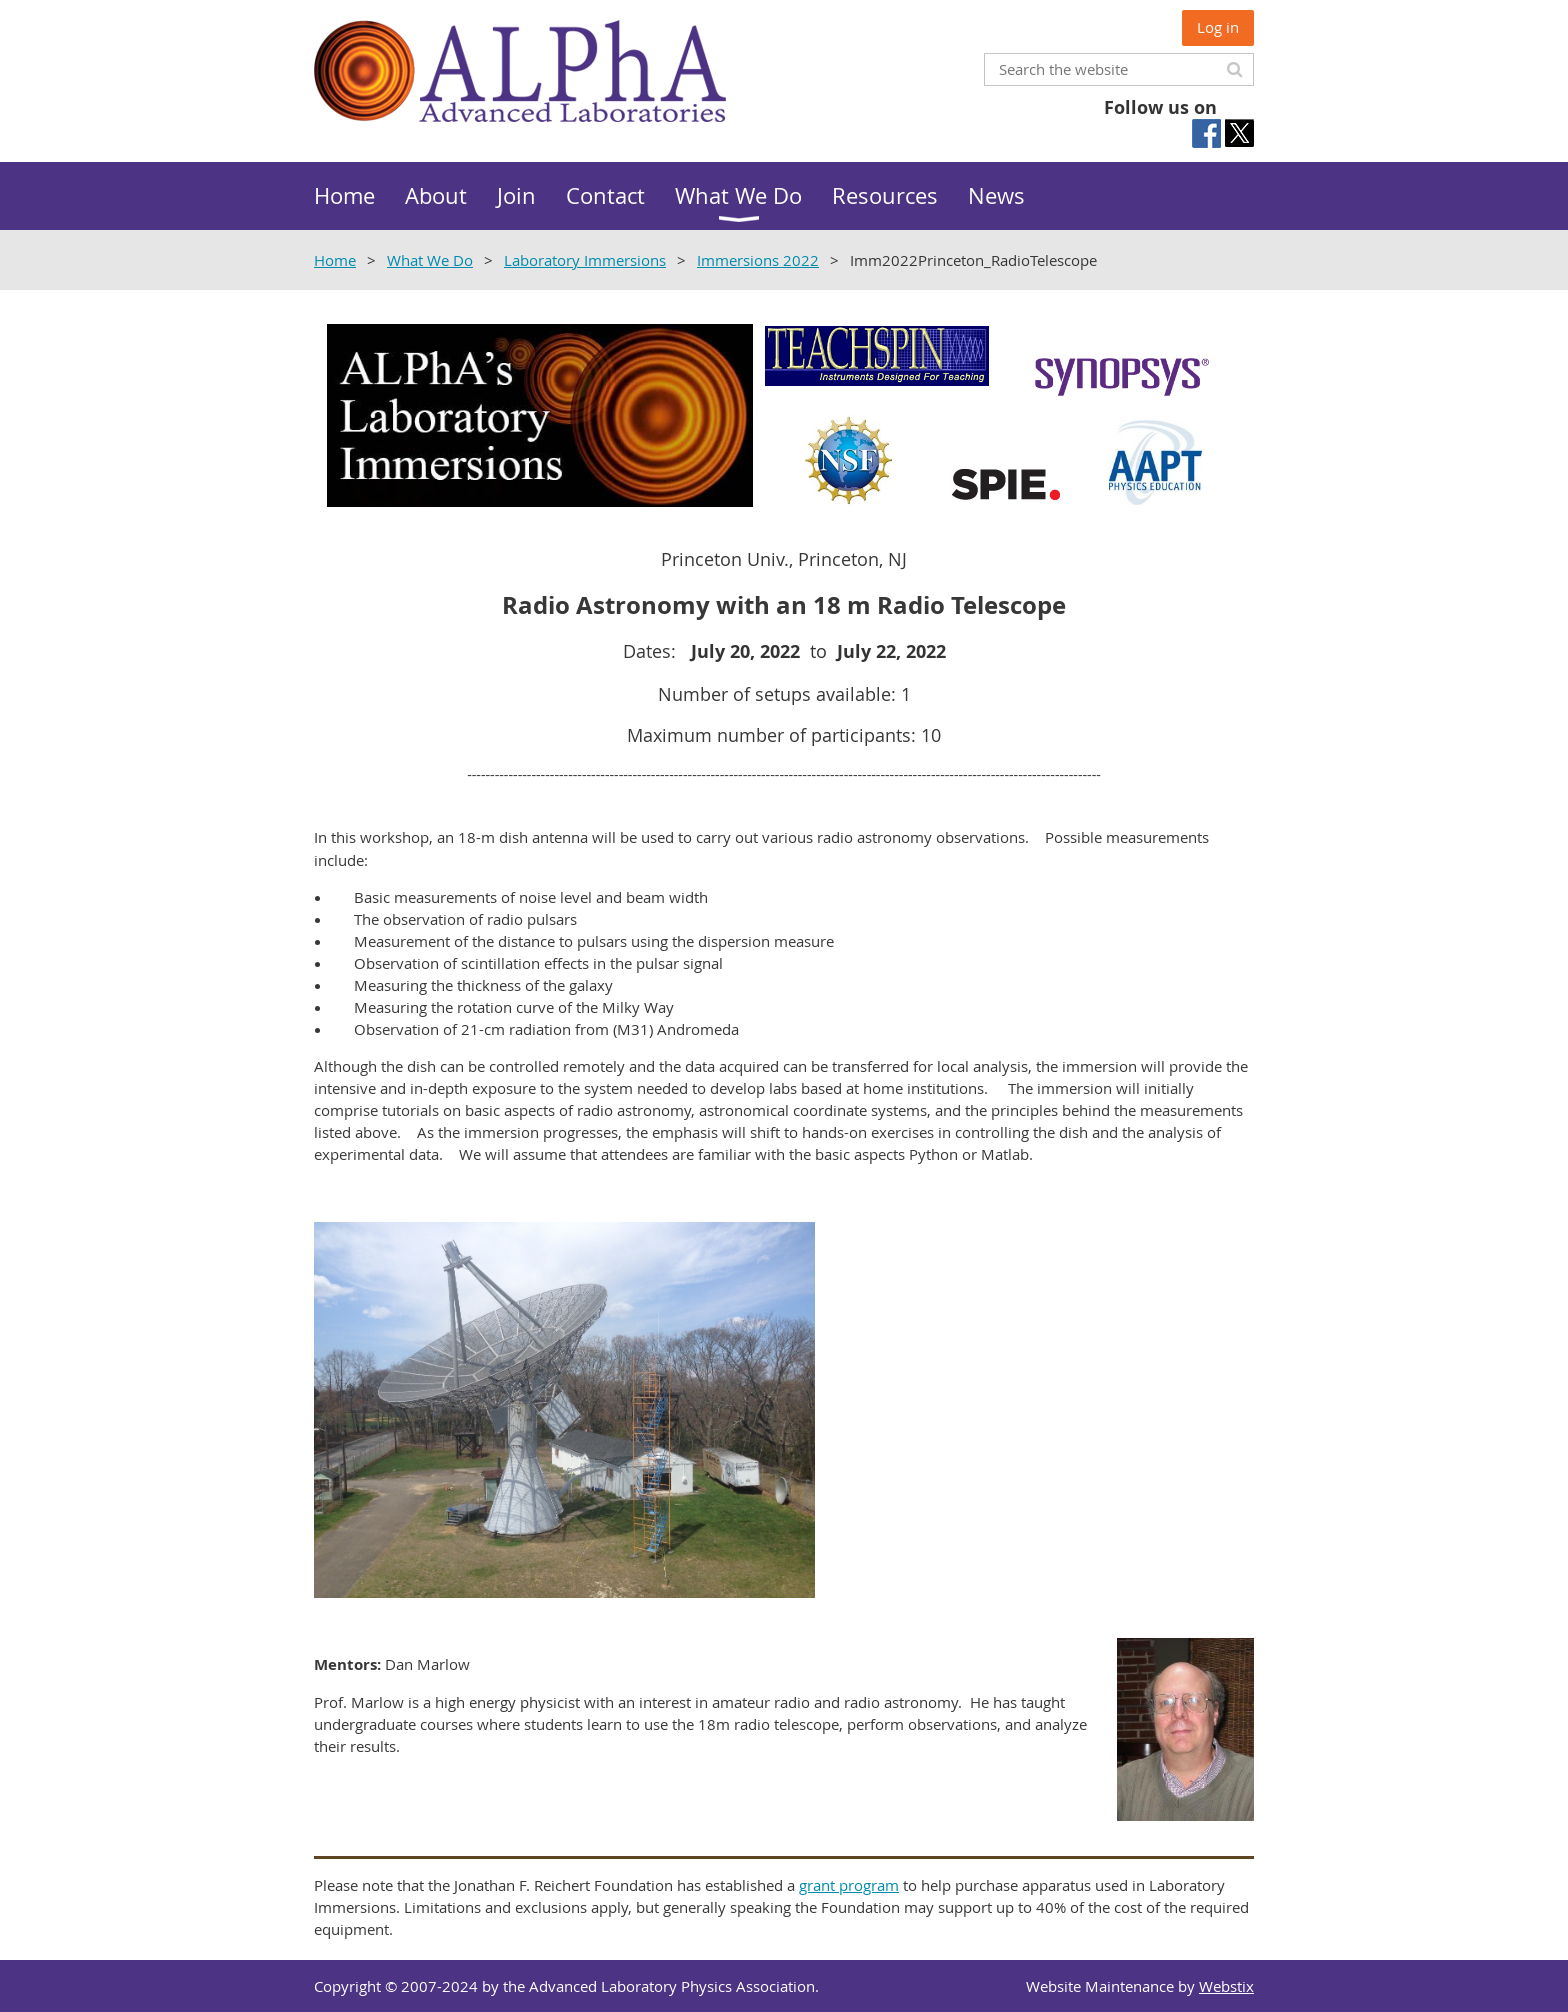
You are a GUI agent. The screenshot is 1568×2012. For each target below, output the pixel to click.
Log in (1218, 27)
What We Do (430, 260)
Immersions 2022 (758, 260)
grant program (849, 1885)
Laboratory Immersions (585, 260)
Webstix (1226, 1986)
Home (335, 260)
